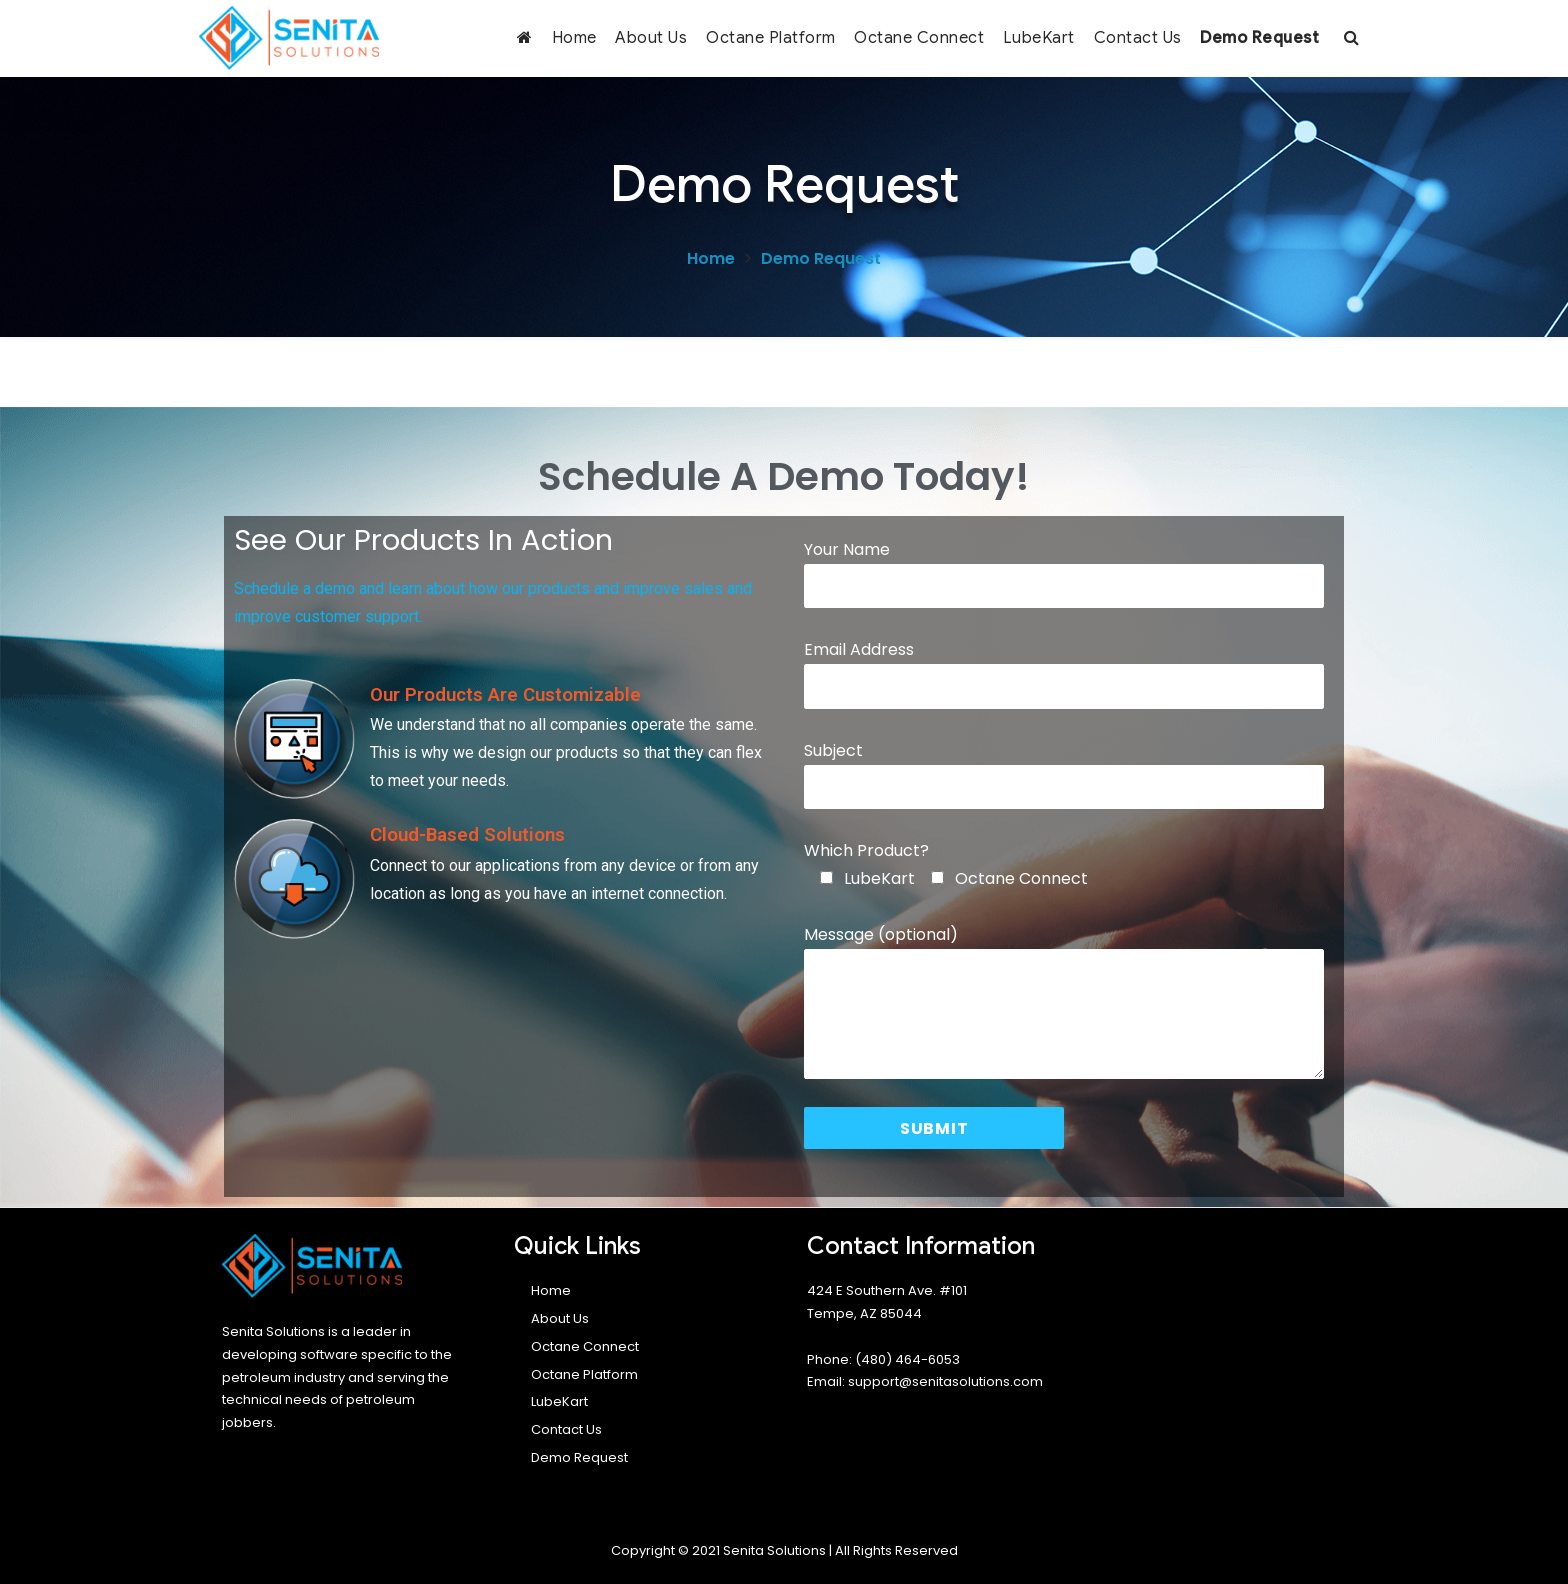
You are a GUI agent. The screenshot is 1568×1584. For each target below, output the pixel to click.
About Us (651, 38)
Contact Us (1138, 38)
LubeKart (1039, 38)
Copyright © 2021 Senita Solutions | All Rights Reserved (784, 1550)
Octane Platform (771, 38)
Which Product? (866, 850)
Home (574, 38)
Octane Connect (919, 38)
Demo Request (1259, 38)
